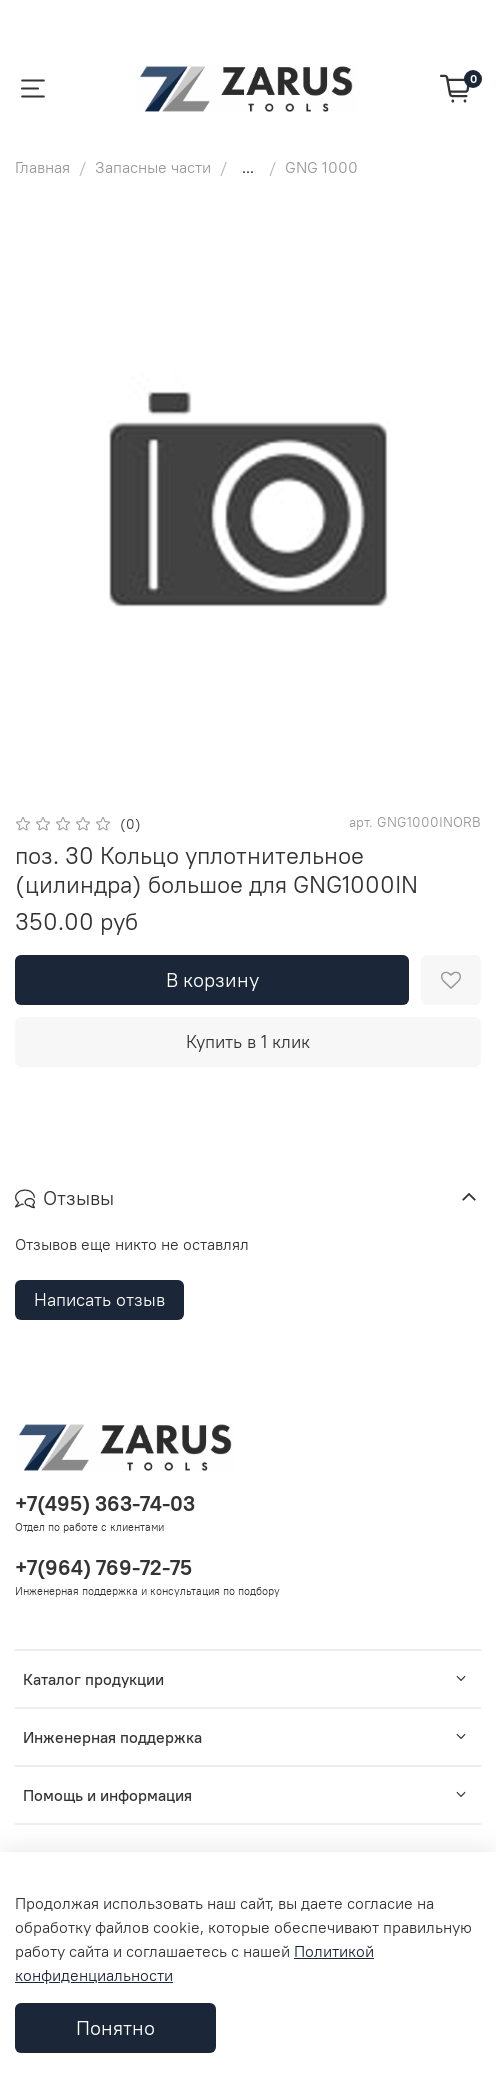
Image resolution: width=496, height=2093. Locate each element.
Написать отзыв (99, 1299)
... (248, 167)
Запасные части (153, 167)
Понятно (115, 2027)
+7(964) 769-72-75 (103, 1567)
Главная (42, 167)
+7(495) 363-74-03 (105, 1503)
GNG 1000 (321, 167)
